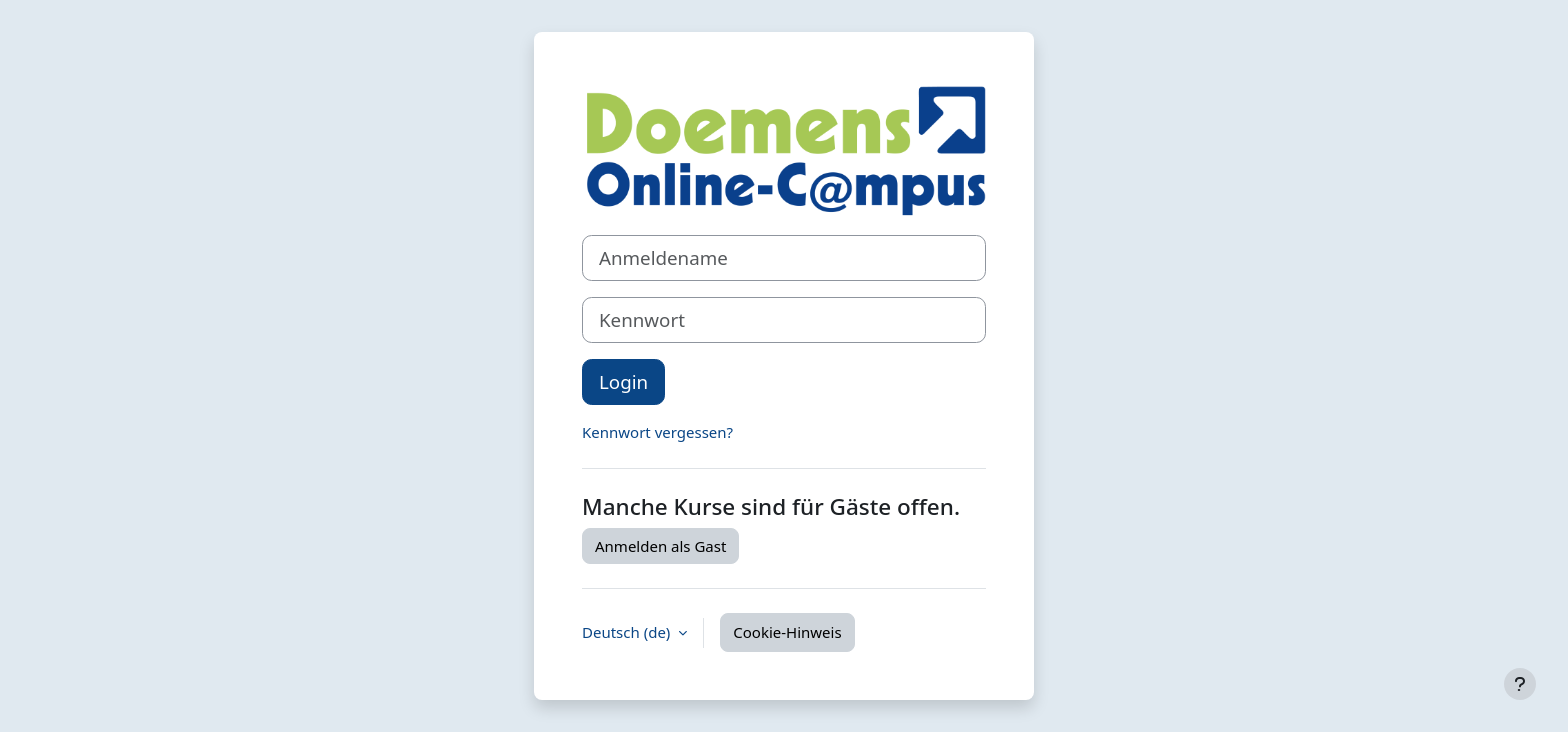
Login (623, 381)
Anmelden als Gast (660, 546)
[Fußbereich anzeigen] (1520, 684)
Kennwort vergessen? (657, 432)
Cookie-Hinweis (787, 632)
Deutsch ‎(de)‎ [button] (628, 632)
